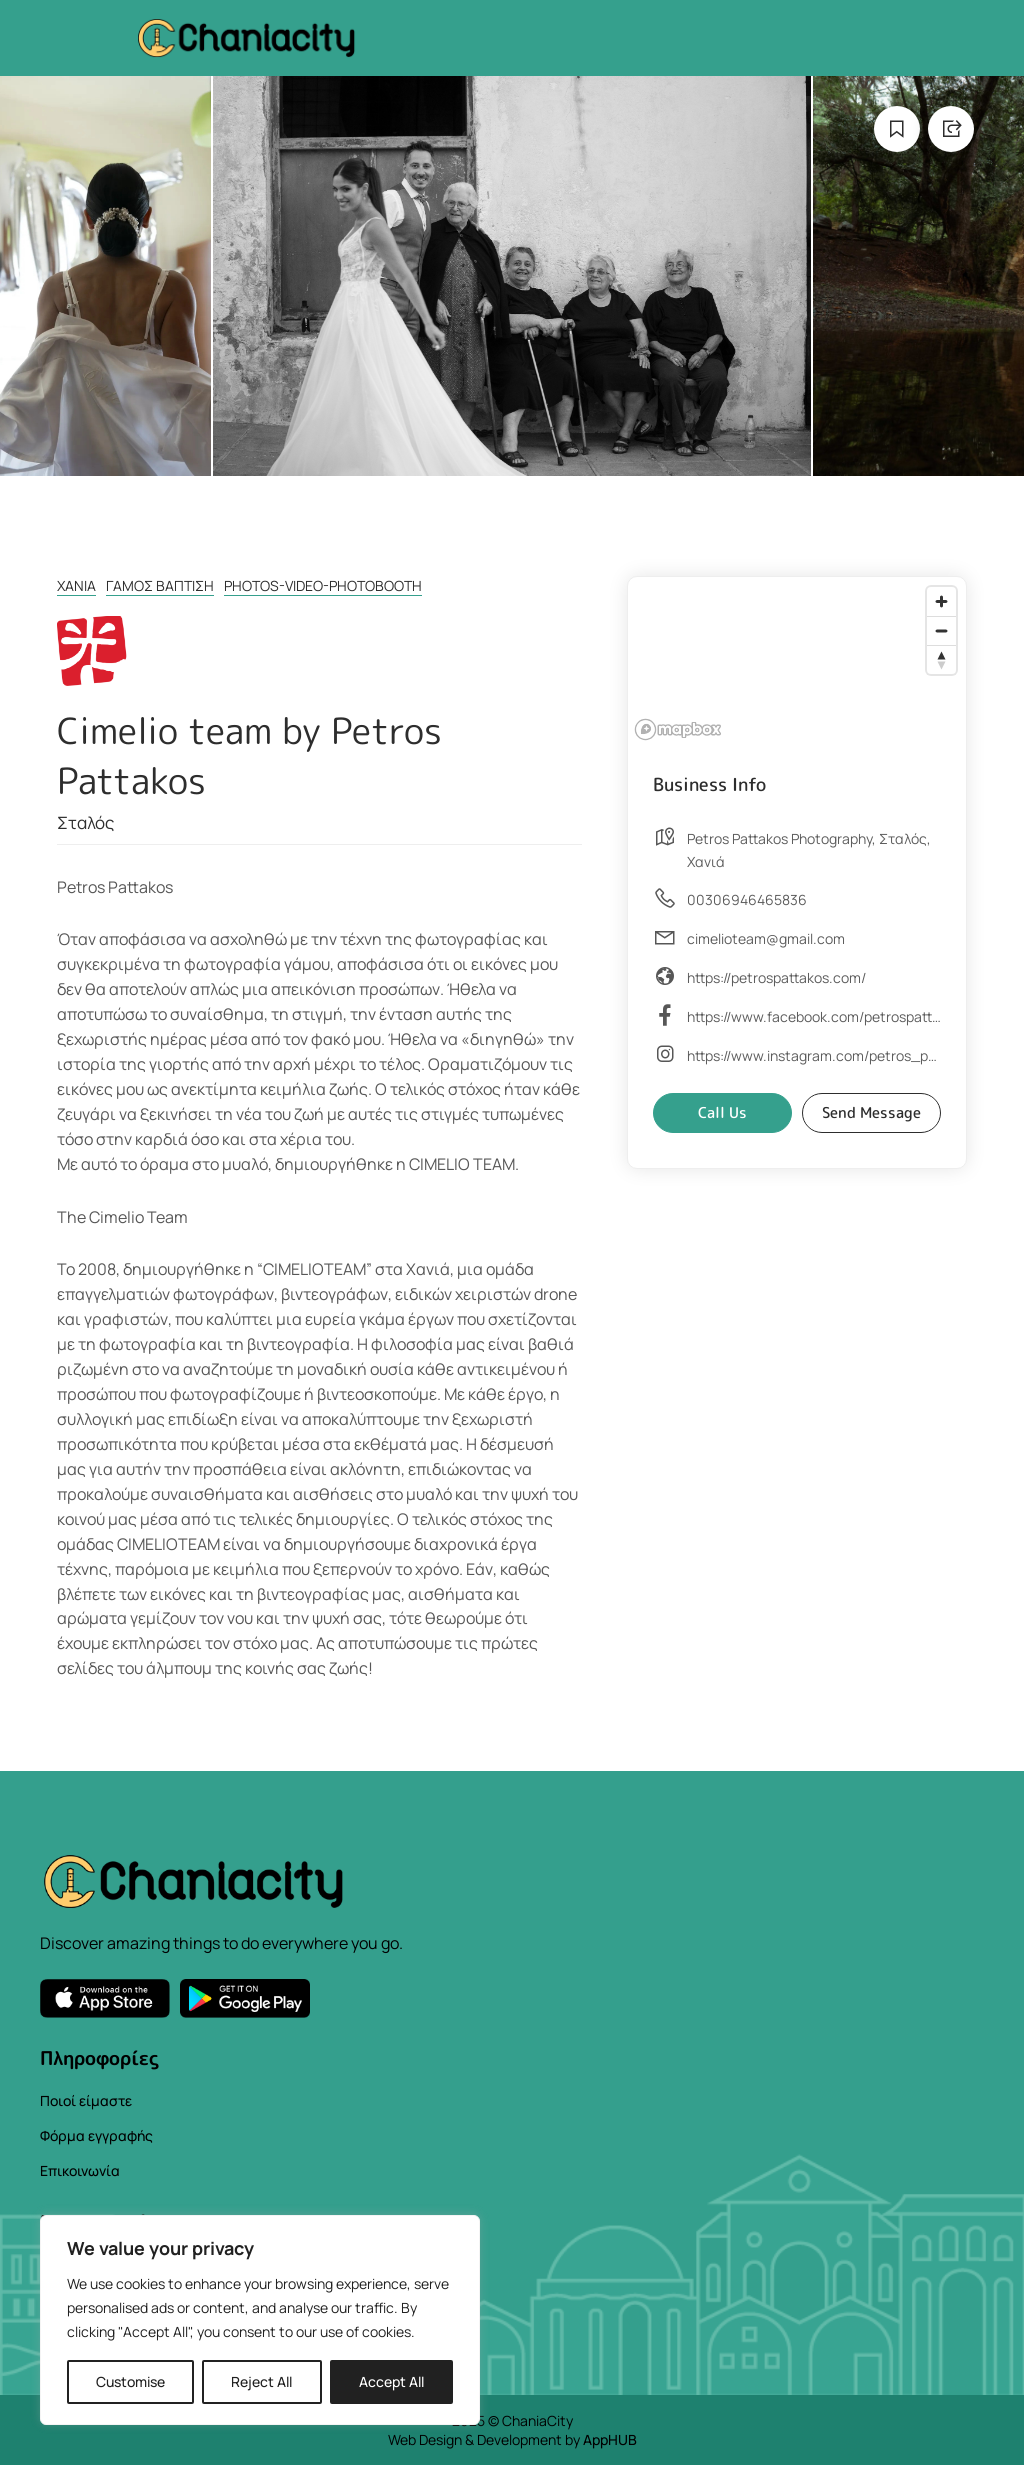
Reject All (261, 2381)
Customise (130, 2381)
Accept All (391, 2381)
